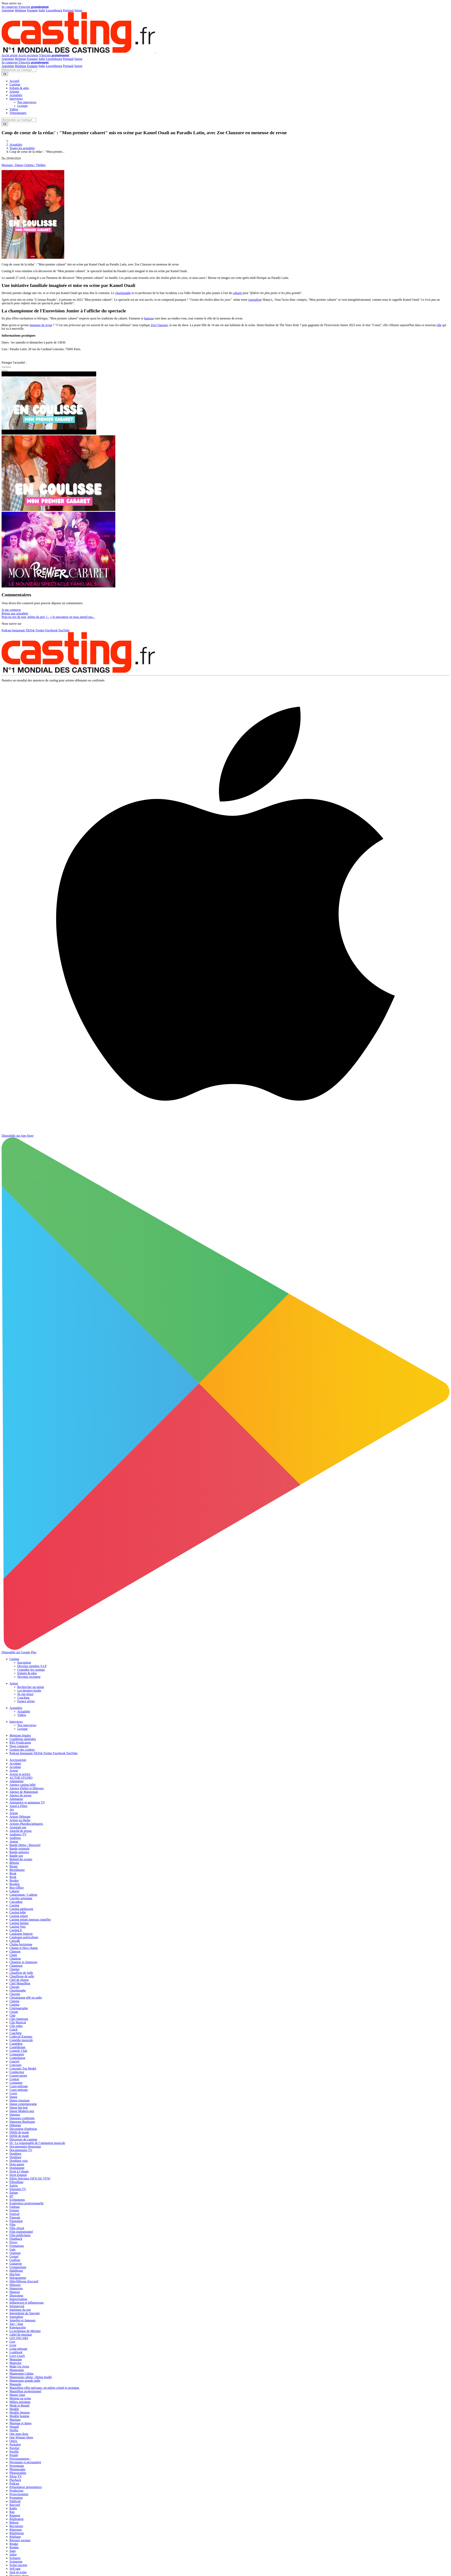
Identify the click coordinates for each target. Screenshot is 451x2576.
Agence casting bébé (22, 1784)
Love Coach (17, 2355)
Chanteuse (16, 1965)
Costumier (16, 2082)
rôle (439, 325)
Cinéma (14, 2004)
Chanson (14, 1951)
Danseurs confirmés (22, 2118)
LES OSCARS (18, 2338)
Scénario (14, 2558)
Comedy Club (18, 2050)
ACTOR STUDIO (21, 1777)
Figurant (14, 2217)
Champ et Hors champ (23, 1948)
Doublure (15, 2153)
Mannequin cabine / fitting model (30, 2377)
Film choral (16, 2228)
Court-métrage (18, 2086)
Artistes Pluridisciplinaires (26, 1823)
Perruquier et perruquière (25, 2462)
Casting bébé (17, 1912)
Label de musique (20, 2334)
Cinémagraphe (18, 2008)
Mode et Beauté (19, 2405)
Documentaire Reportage (25, 2146)
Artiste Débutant (19, 1816)
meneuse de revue (41, 325)
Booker (14, 1880)
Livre (12, 2345)
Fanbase (14, 2206)
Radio (13, 2508)
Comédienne (17, 2047)
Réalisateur (16, 2519)
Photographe (17, 2469)
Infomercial (16, 2306)
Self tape (14, 2568)
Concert (14, 2061)
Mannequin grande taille (24, 2380)
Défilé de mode (19, 2132)
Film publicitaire (20, 2235)
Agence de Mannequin (23, 1791)
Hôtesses (15, 2285)
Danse (13, 2097)
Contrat (14, 2079)
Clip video (16, 2026)
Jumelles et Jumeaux (22, 2320)
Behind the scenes (20, 1859)
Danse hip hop (18, 2107)
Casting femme (19, 1923)
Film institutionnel (21, 2231)
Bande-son (16, 1855)
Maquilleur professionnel (25, 2391)
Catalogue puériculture (23, 1937)
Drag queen (16, 2164)
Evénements (17, 2199)
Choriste (14, 1994)
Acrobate (15, 1763)
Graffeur (14, 2260)
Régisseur (15, 2529)
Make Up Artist (19, 2366)
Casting (14, 1905)
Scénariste (15, 2561)
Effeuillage (16, 2182)
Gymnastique (17, 2267)
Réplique (15, 2536)
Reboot (14, 2522)
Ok (5, 74)
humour (149, 318)
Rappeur (14, 2515)
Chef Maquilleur (19, 1983)
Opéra (13, 2441)
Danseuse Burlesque (22, 2121)
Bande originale (19, 1848)
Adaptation (16, 1781)
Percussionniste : (20, 2458)
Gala (12, 2249)
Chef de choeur (19, 1979)
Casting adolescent (21, 1909)
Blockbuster (17, 1870)
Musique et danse (20, 2423)
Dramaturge (16, 2167)
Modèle (14, 2409)
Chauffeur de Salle (21, 1972)
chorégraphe (123, 293)
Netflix (13, 2430)
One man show (18, 2433)
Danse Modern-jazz (21, 2111)
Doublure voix (18, 2160)
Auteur (13, 1841)
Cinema (14, 2001)
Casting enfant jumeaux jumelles (30, 1919)
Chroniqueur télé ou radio (25, 1997)
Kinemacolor (17, 2327)
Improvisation (18, 2299)
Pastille (14, 2451)
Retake (13, 2543)
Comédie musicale (21, 2040)
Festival (14, 2214)
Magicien (15, 2363)
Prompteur (16, 2497)
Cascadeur (16, 1901)
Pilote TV (15, 2476)
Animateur (16, 1799)
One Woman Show (21, 2437)
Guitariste (15, 2263)
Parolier (14, 2448)
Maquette (15, 2384)
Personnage (16, 2465)
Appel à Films (18, 1806)
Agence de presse (20, 1795)
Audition (15, 1838)
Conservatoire (18, 2075)
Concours (15, 2065)
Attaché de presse (20, 1830)
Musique (14, 2419)
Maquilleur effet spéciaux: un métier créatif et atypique (44, 2387)
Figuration (16, 2221)
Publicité (15, 2501)
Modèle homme (19, 2416)
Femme (14, 2210)
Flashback (15, 2238)
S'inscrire (34, 6)
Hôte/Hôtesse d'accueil (23, 2281)
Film (12, 2224)
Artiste (13, 1813)
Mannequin (16, 2370)
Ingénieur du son (20, 2309)
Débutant (15, 2125)
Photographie (17, 2473)
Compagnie (16, 2054)
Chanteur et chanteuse (23, 1962)
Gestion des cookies (22, 1749)
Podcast (14, 2483)
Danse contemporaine (23, 2104)
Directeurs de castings (23, 2139)
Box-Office (16, 1887)
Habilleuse (16, 2270)
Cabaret (14, 1891)
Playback (15, 2480)
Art (11, 1809)
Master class (17, 2394)
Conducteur (16, 2072)
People (13, 2455)
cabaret (237, 293)
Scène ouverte (18, 2565)
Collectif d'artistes (20, 2036)
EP (11, 2196)
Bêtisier (14, 1862)
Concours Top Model (22, 2068)
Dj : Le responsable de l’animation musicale (37, 2143)
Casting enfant (18, 1916)
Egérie (13, 2185)
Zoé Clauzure (159, 325)
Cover (13, 2093)
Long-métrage (18, 2348)
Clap (12, 2015)
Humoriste (16, 2288)
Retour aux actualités (15, 613)
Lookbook (15, 2352)
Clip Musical (17, 2022)
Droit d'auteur (18, 2175)
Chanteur (15, 1958)
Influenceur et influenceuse (26, 2302)
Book (12, 1873)
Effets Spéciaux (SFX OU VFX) (29, 2178)
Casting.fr (15, 1930)
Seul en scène (18, 2572)
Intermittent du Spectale (24, 2313)
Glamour (15, 2253)
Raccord (14, 2504)
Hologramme (17, 2277)
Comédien (15, 2043)
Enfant (13, 2192)
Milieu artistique (19, 2402)
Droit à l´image (19, 2171)
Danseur (14, 2114)
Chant (13, 1955)
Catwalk (14, 1940)
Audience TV (17, 1834)
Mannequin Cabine (21, 2373)
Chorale (14, 1987)
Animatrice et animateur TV (27, 1802)
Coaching (15, 2033)
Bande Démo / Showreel (24, 1845)
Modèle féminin (19, 2412)
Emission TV (17, 2189)
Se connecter (10, 6)
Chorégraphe (17, 1990)
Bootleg (14, 1884)
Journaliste (16, 2316)
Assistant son (17, 1827)
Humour (14, 2292)
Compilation (17, 2057)
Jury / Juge (16, 2324)
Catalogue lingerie (21, 1933)
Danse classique (19, 2100)
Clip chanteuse (18, 2018)
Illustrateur (16, 2295)
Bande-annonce (19, 1852)
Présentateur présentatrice (25, 2487)
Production (16, 2490)
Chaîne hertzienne (20, 1944)
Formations (16, 2245)
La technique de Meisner (25, 2331)
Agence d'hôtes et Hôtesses (26, 1788)
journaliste (255, 299)
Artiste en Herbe (19, 1820)
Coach (13, 2029)
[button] (3, 367)
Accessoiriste (17, 1760)
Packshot (15, 2444)
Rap (12, 2512)
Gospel (13, 2256)
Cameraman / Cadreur (23, 1894)
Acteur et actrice (19, 1774)
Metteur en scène (20, 2398)
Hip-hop (14, 2274)
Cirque (13, 2011)
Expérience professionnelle (26, 2203)
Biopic (13, 1866)
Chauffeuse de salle (21, 1976)
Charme (14, 1969)
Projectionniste (18, 2494)
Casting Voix (17, 1926)
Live (12, 2341)
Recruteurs (16, 2526)
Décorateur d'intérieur (23, 2128)
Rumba (14, 2547)
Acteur (13, 1770)
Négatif (14, 2426)
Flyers (13, 2242)
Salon (13, 2554)
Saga (12, 2551)
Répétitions (16, 2533)
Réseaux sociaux (20, 2540)
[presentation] (3, 370)
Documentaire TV (20, 2150)
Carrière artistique (20, 1898)
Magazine (15, 2359)
